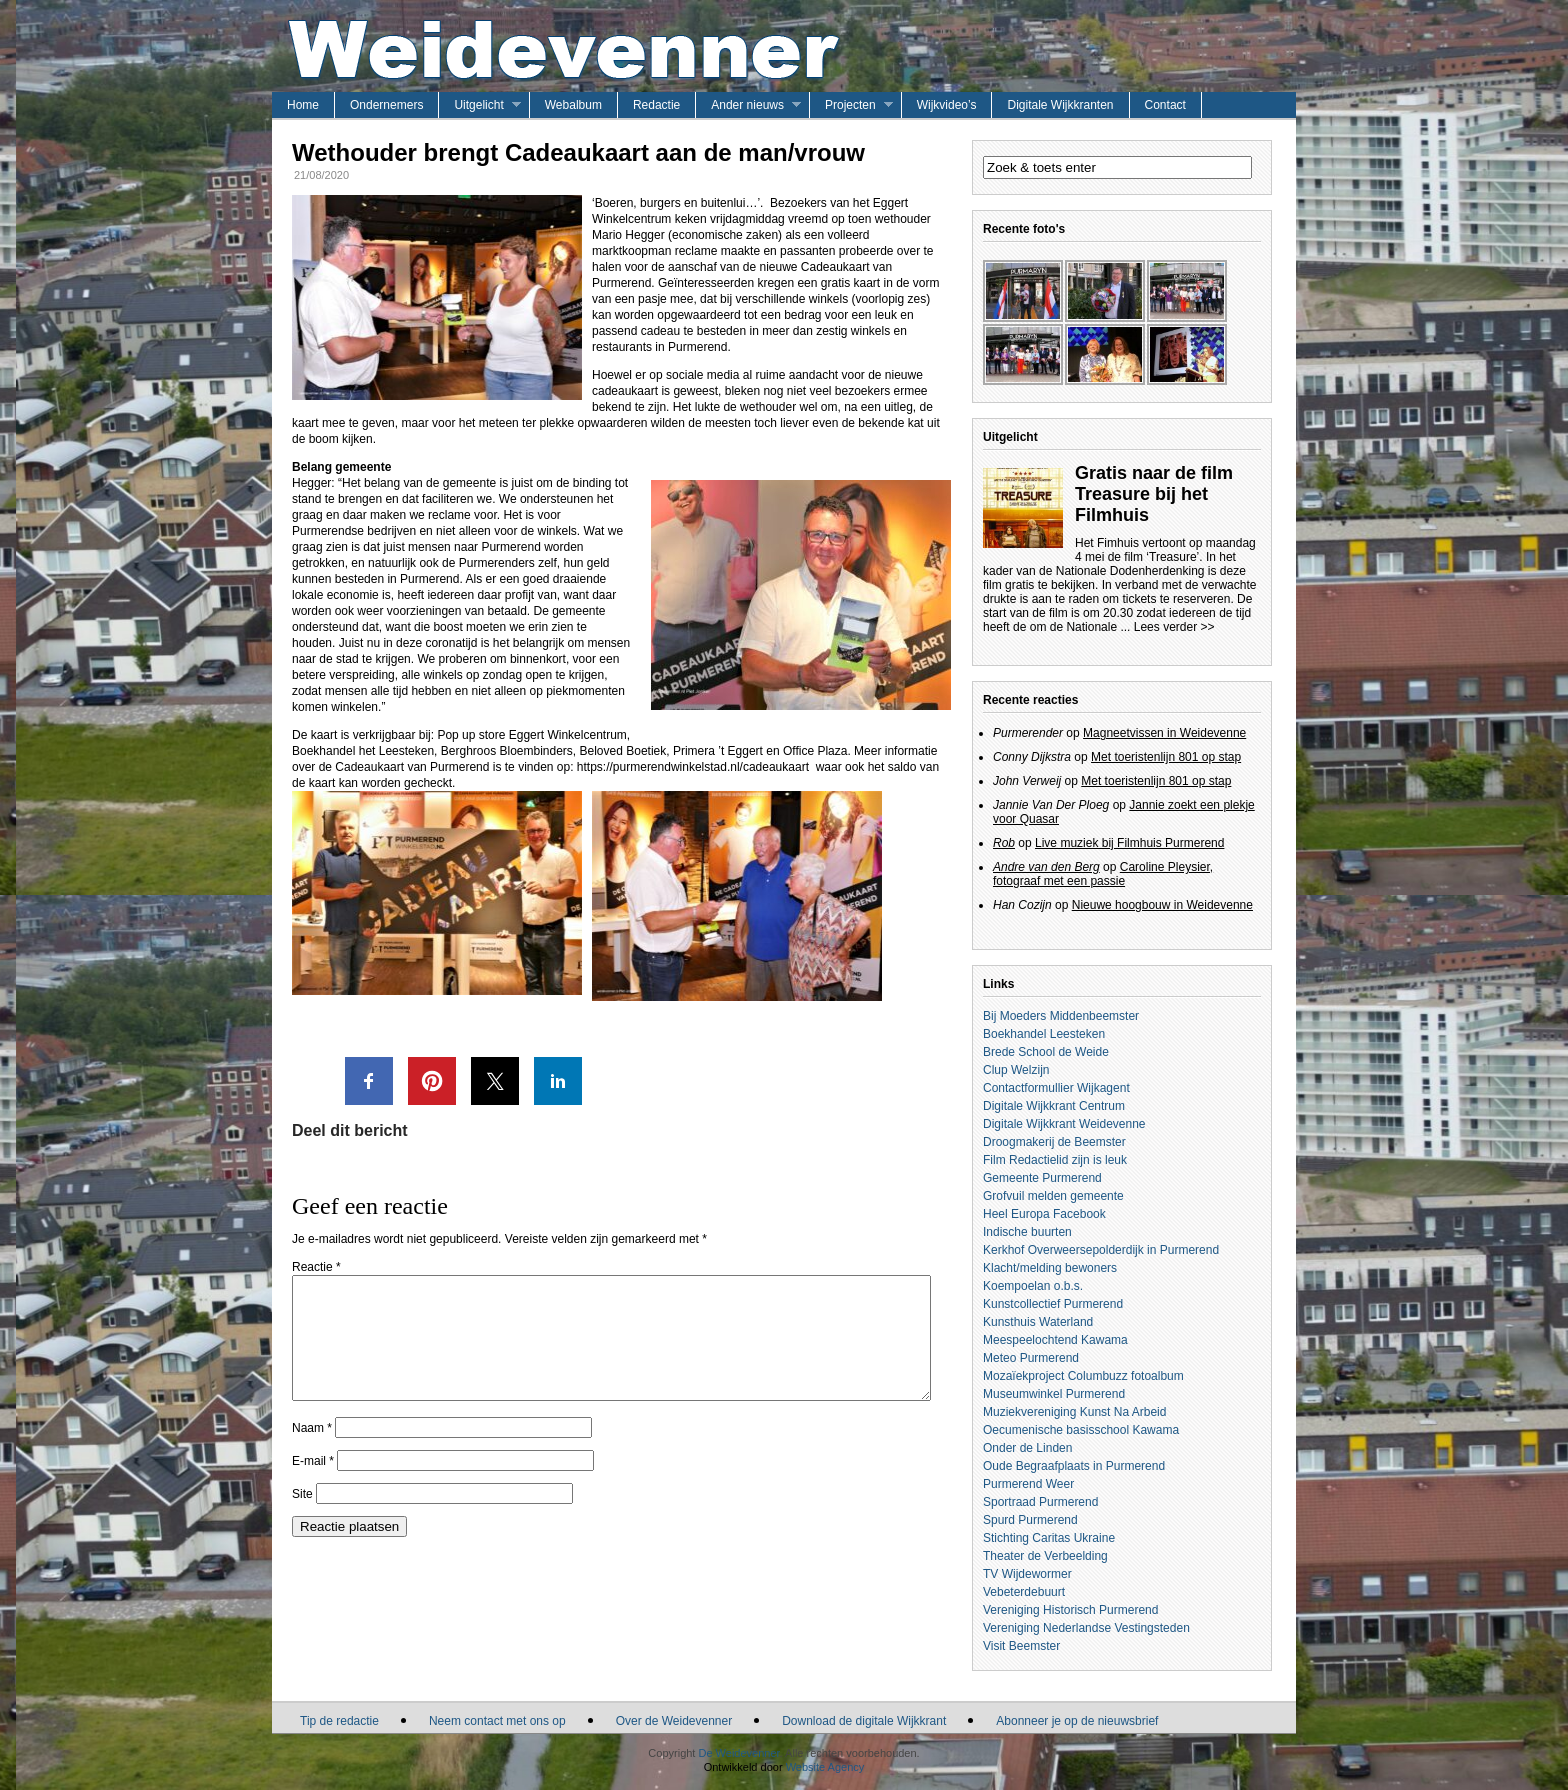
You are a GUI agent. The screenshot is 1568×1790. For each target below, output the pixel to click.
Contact (1165, 105)
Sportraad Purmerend (1040, 1502)
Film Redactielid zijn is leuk (1055, 1160)
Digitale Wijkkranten (1060, 105)
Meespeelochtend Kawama (1055, 1340)
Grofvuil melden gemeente (1053, 1196)
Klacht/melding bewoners (1050, 1268)
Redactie (656, 105)
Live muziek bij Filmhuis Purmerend (1129, 843)
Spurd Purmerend (1030, 1520)
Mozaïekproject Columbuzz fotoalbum (1083, 1376)
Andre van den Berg (1046, 867)
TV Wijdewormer (1027, 1574)
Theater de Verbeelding (1045, 1556)
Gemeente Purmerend (1042, 1178)
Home (303, 105)
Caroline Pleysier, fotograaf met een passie (1103, 874)
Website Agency (825, 1767)
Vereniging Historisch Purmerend (1070, 1610)
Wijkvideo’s (947, 105)
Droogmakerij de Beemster (1054, 1142)
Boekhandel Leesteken (1044, 1034)
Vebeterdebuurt (1024, 1592)
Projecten (850, 105)
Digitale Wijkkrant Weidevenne (1064, 1124)
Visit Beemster (1021, 1646)
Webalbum (573, 105)
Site (302, 1518)
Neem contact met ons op (497, 1721)
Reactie (316, 1267)
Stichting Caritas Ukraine (1049, 1538)
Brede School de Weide (1046, 1052)
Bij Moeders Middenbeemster (1061, 1016)
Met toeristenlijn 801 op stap (1166, 757)
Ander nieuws (747, 105)
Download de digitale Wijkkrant (864, 1721)
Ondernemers (386, 105)
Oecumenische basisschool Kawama (1081, 1430)
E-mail (313, 1485)
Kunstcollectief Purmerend (1053, 1304)
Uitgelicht (478, 105)
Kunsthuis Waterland (1038, 1322)
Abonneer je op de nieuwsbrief (1077, 1721)
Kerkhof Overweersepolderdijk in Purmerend (1101, 1250)
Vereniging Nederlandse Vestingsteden (1086, 1628)
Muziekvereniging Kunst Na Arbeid (1074, 1412)
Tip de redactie (339, 1721)
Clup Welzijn (1016, 1070)
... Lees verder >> (1167, 627)
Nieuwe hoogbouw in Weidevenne (1162, 905)
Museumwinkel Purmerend (1054, 1394)
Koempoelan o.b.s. (1033, 1286)
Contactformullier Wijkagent (1056, 1088)
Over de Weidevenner (674, 1721)
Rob (1004, 843)
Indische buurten (1027, 1232)
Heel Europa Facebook (1044, 1214)
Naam (312, 1452)
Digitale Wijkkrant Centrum (1054, 1106)
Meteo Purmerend (1031, 1358)
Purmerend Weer (1028, 1484)
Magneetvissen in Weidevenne (1164, 733)
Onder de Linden (1027, 1448)
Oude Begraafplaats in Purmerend (1074, 1466)
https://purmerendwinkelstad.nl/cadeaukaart (693, 767)
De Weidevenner (738, 1753)
